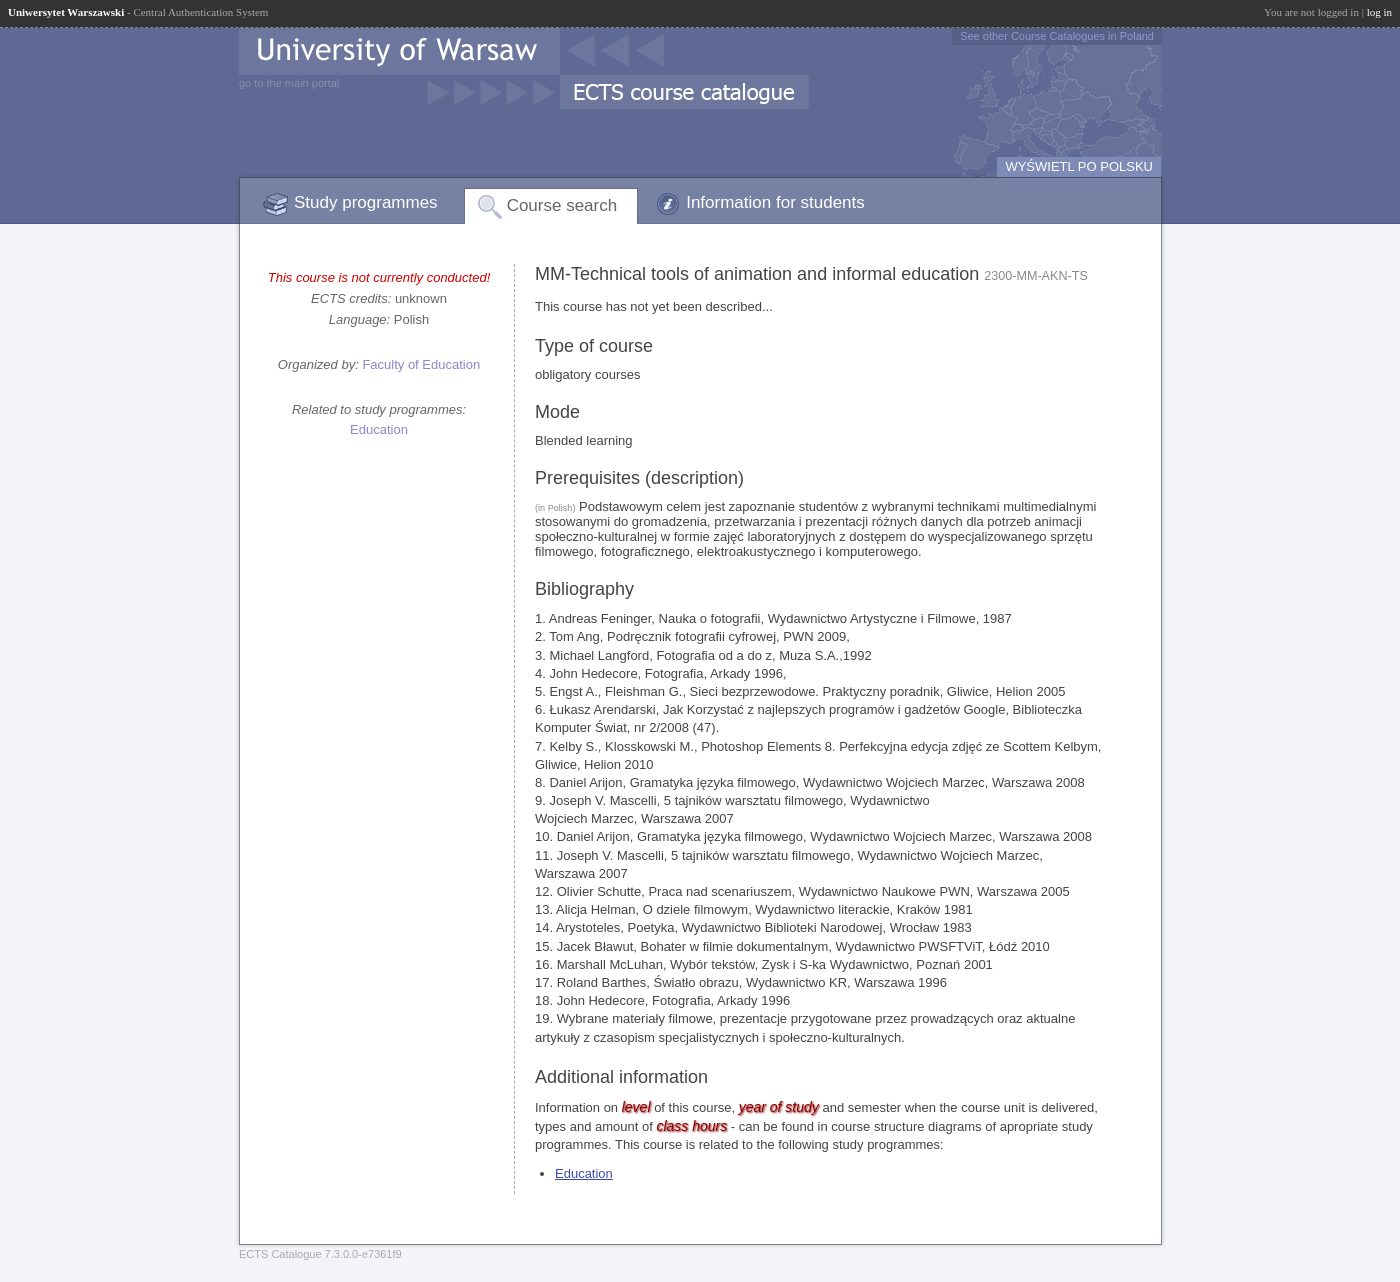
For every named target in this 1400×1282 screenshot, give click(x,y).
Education (379, 429)
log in (1379, 12)
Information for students (775, 202)
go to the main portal (289, 83)
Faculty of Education (421, 364)
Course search (562, 205)
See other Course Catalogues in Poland (1057, 36)
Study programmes (366, 202)
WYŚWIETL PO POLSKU (1079, 166)
